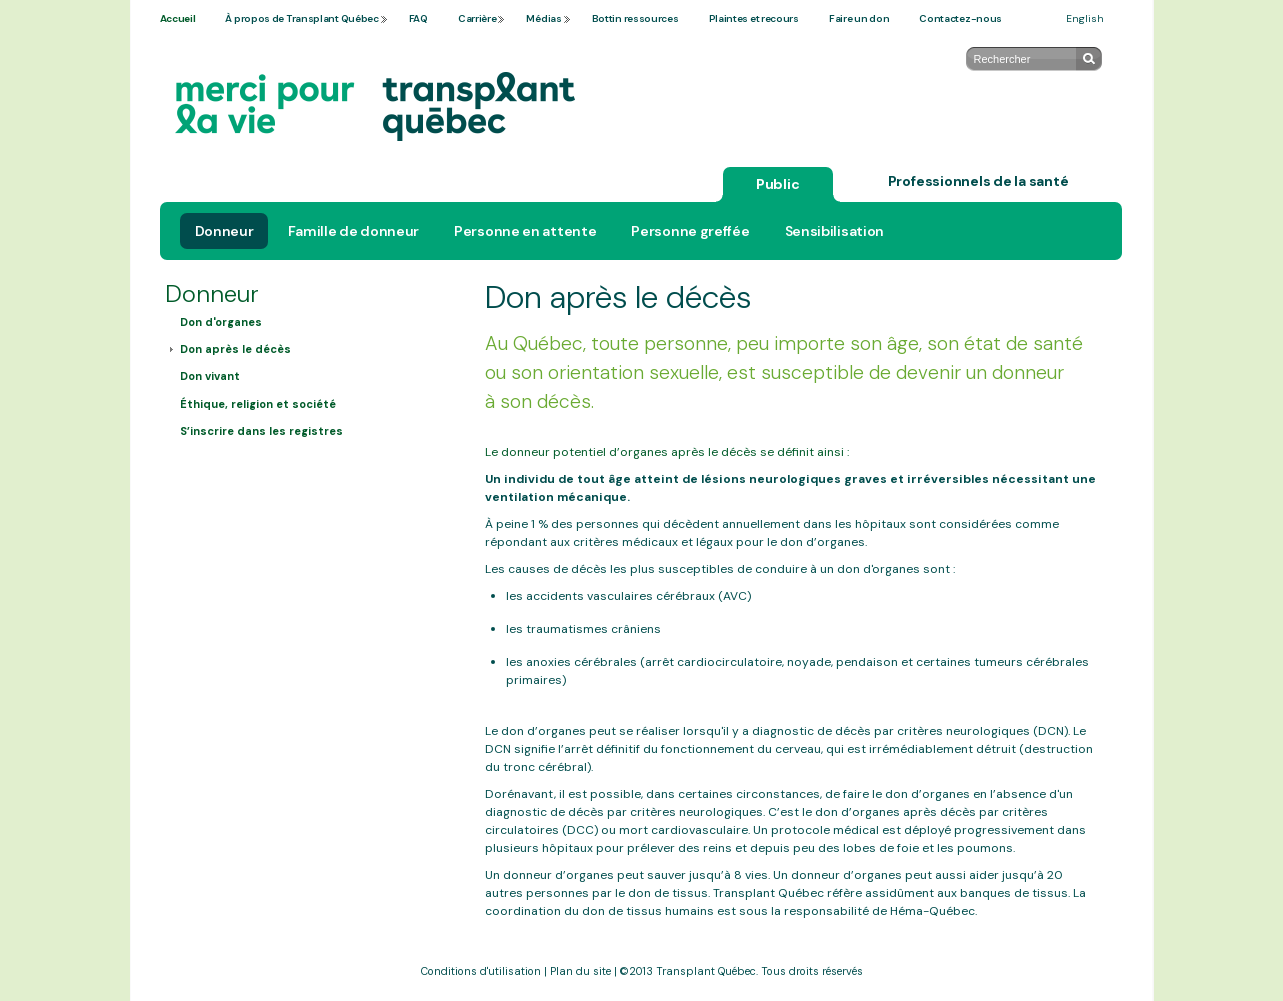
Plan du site (580, 971)
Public (778, 184)
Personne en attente (525, 231)
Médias (543, 18)
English (1085, 18)
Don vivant (210, 376)
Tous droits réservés (812, 971)
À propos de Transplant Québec (301, 18)
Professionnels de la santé (978, 181)
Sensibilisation (835, 231)
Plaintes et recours (754, 18)
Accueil (178, 18)
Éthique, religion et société (258, 404)
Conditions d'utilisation (481, 971)
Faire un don (859, 18)
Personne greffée (690, 231)
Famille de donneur (353, 231)
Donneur (224, 231)
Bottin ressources (635, 18)
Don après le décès (235, 349)
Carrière (477, 18)
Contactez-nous (960, 18)
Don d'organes (221, 322)
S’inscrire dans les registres (261, 431)
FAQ (418, 18)
